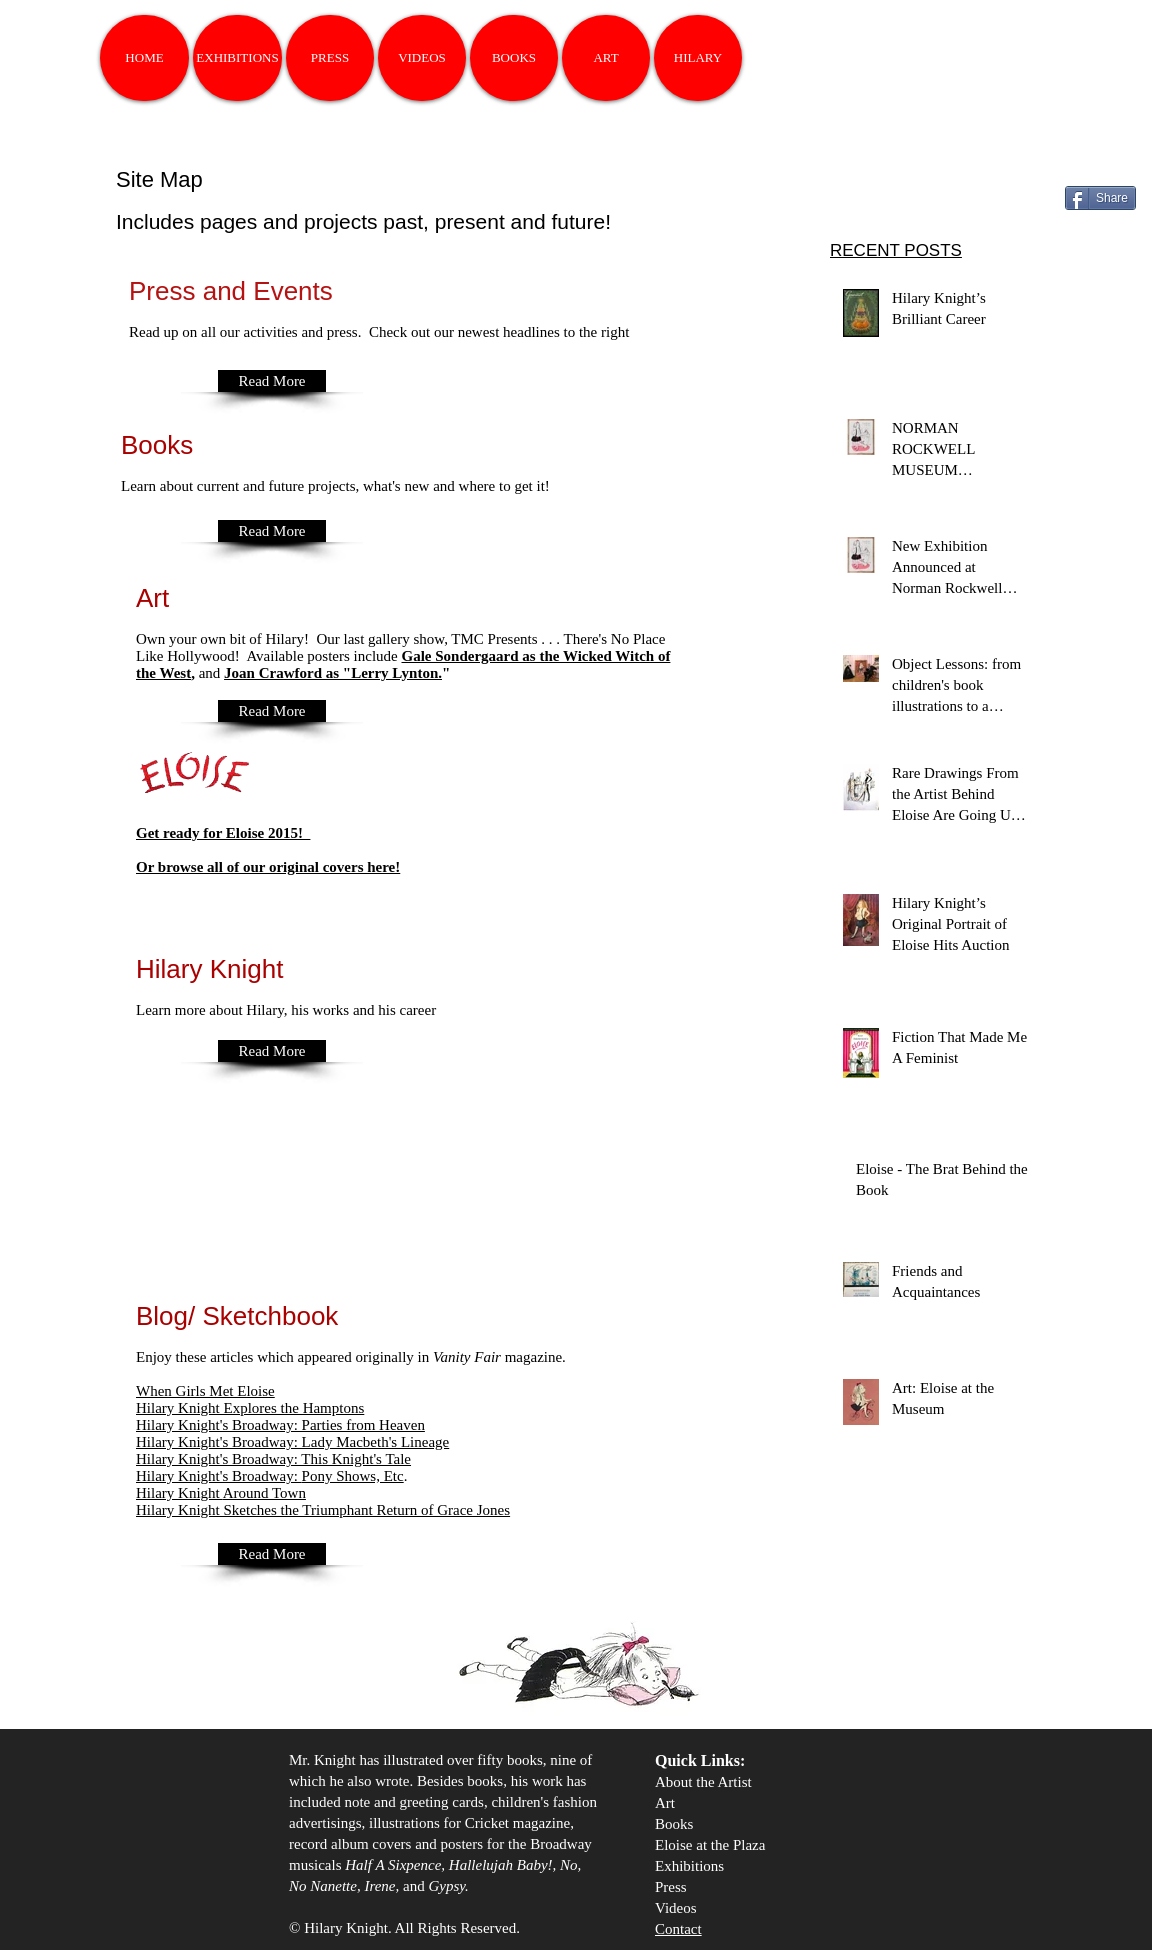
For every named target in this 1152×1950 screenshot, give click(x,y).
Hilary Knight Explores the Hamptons (250, 1408)
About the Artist (703, 1782)
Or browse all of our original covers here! (268, 867)
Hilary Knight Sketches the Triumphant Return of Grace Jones (323, 1510)
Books (674, 1824)
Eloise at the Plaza (710, 1845)
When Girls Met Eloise (205, 1391)
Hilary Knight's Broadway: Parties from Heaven (280, 1425)
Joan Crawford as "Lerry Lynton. (333, 673)
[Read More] (272, 381)
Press (671, 1887)
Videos (676, 1908)
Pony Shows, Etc (270, 1476)
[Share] (1100, 198)
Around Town (221, 1493)
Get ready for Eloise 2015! (223, 833)
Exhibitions (689, 1866)
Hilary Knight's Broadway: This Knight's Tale (273, 1459)
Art (665, 1803)
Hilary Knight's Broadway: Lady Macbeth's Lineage (292, 1442)
